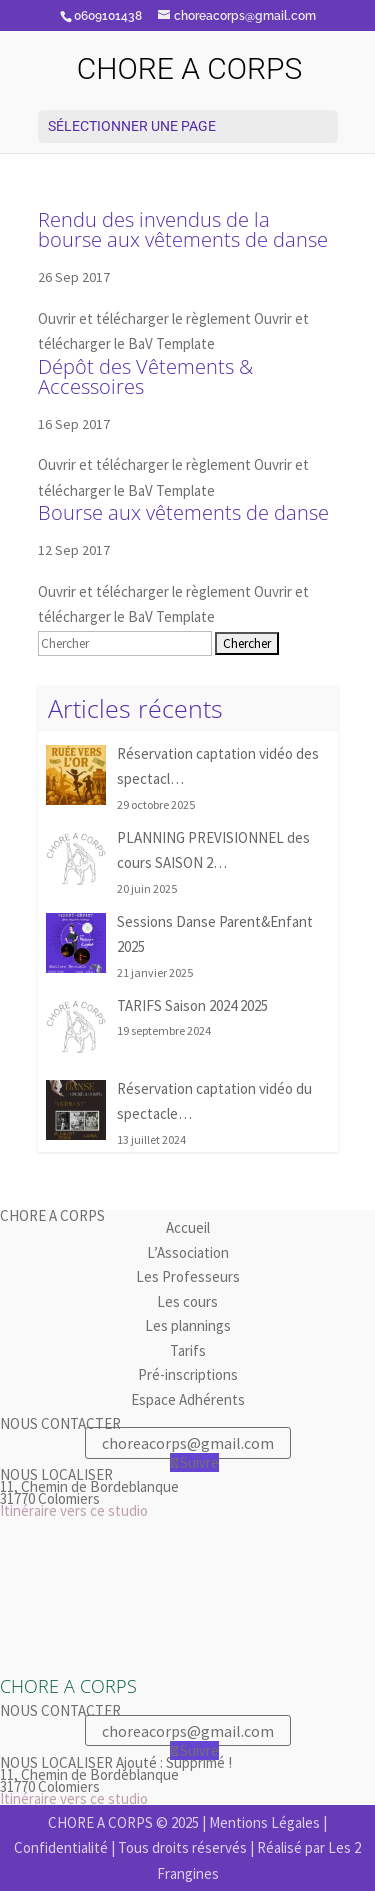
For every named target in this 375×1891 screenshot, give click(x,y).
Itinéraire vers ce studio (74, 1510)
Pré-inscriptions (188, 1374)
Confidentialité (61, 1847)
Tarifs (188, 1350)
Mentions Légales (264, 1822)
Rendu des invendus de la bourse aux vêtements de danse (183, 229)
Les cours (187, 1301)
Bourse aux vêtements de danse (183, 512)
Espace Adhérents (188, 1399)
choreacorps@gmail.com (188, 1443)
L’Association (188, 1252)
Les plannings (188, 1325)
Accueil (188, 1227)
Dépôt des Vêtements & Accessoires (145, 376)
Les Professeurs (188, 1276)
